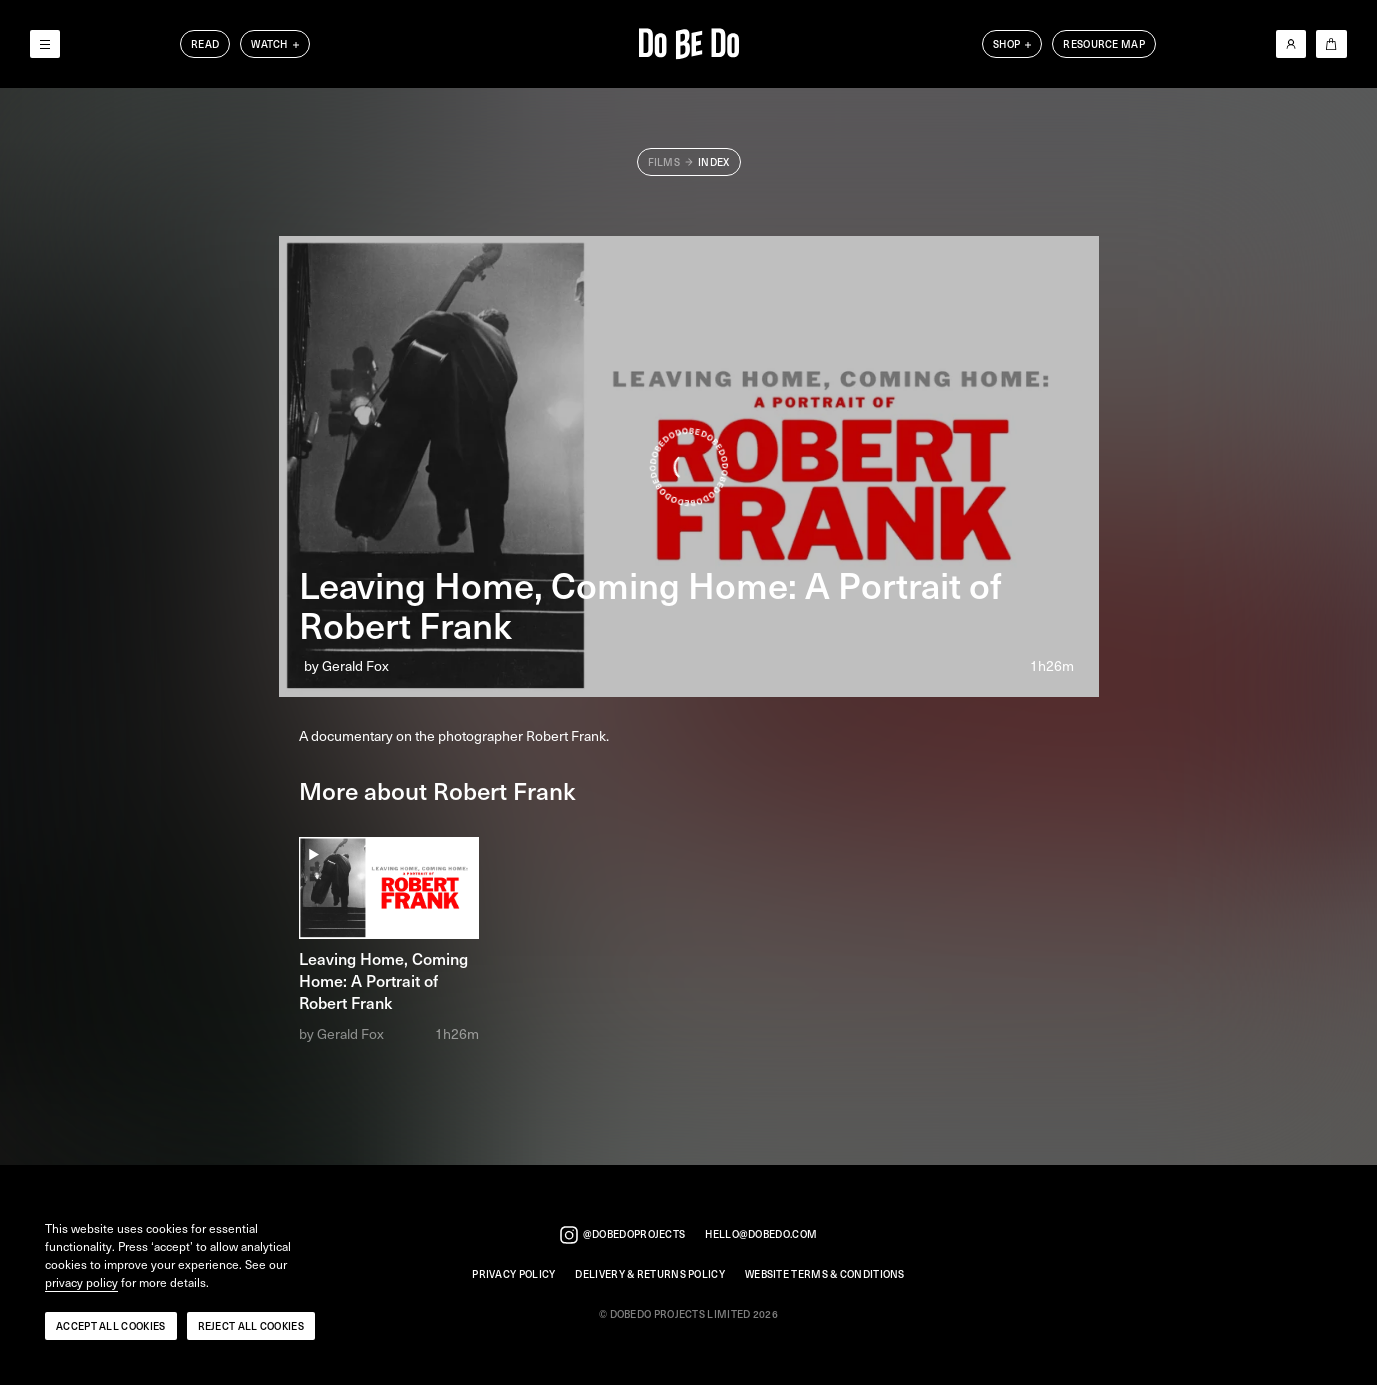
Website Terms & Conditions (825, 1274)
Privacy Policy (513, 1274)
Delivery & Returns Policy (650, 1274)
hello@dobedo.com (761, 1234)
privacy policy (81, 1283)
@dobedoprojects (623, 1235)
